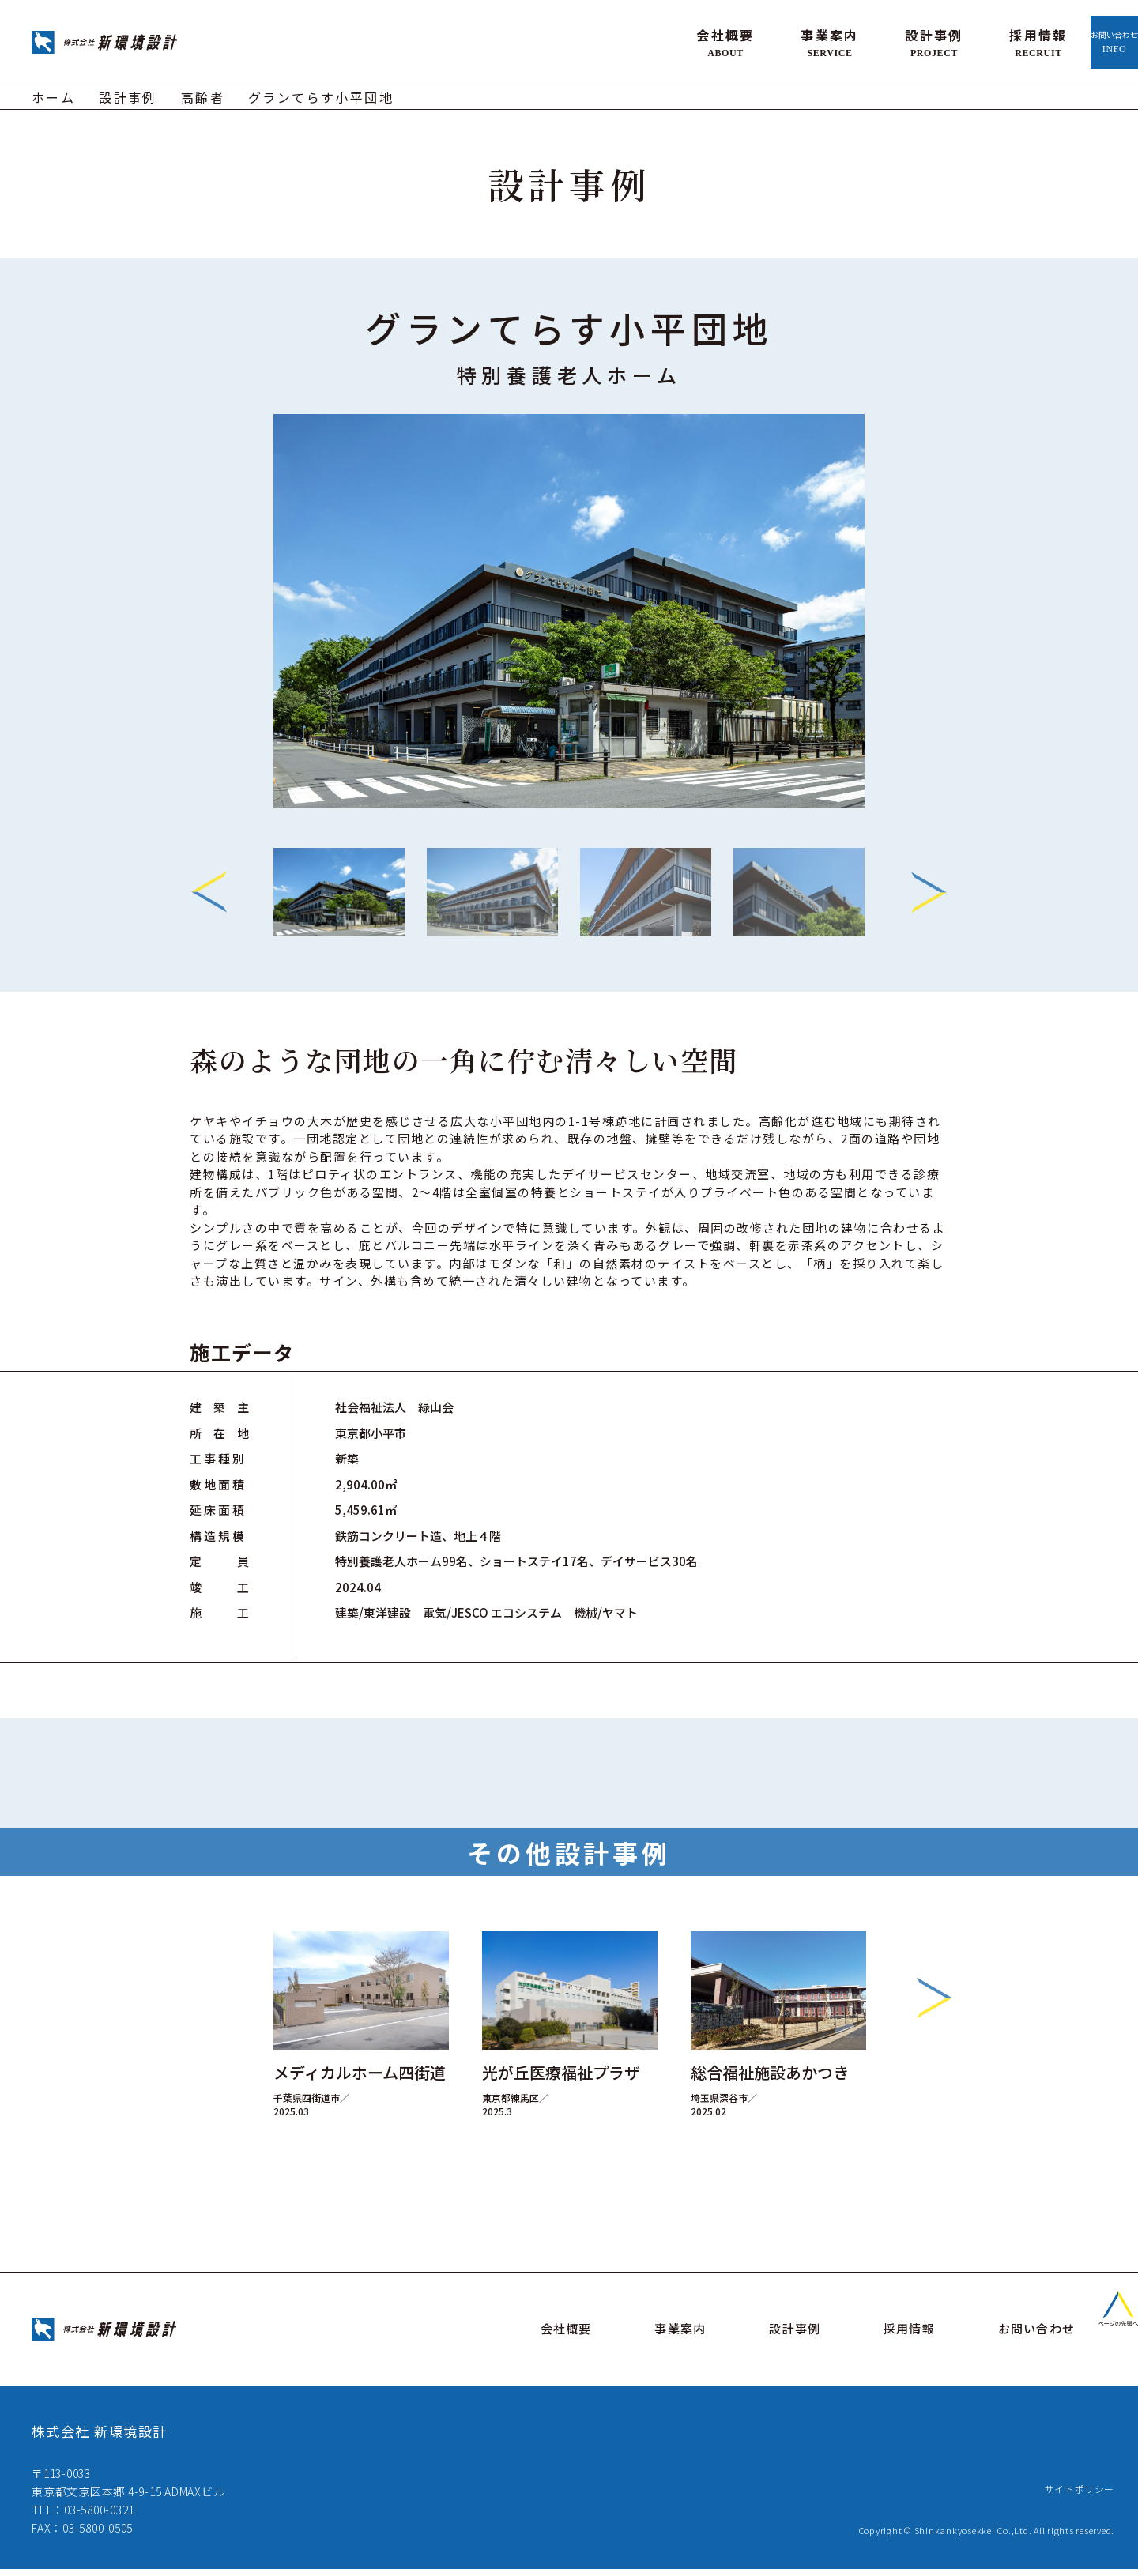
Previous (209, 887)
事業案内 (733, 39)
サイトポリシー (1073, 2495)
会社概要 (629, 39)
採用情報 (942, 39)
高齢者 (202, 91)
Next (929, 887)
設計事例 (837, 39)
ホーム (53, 91)
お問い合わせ (1066, 39)
